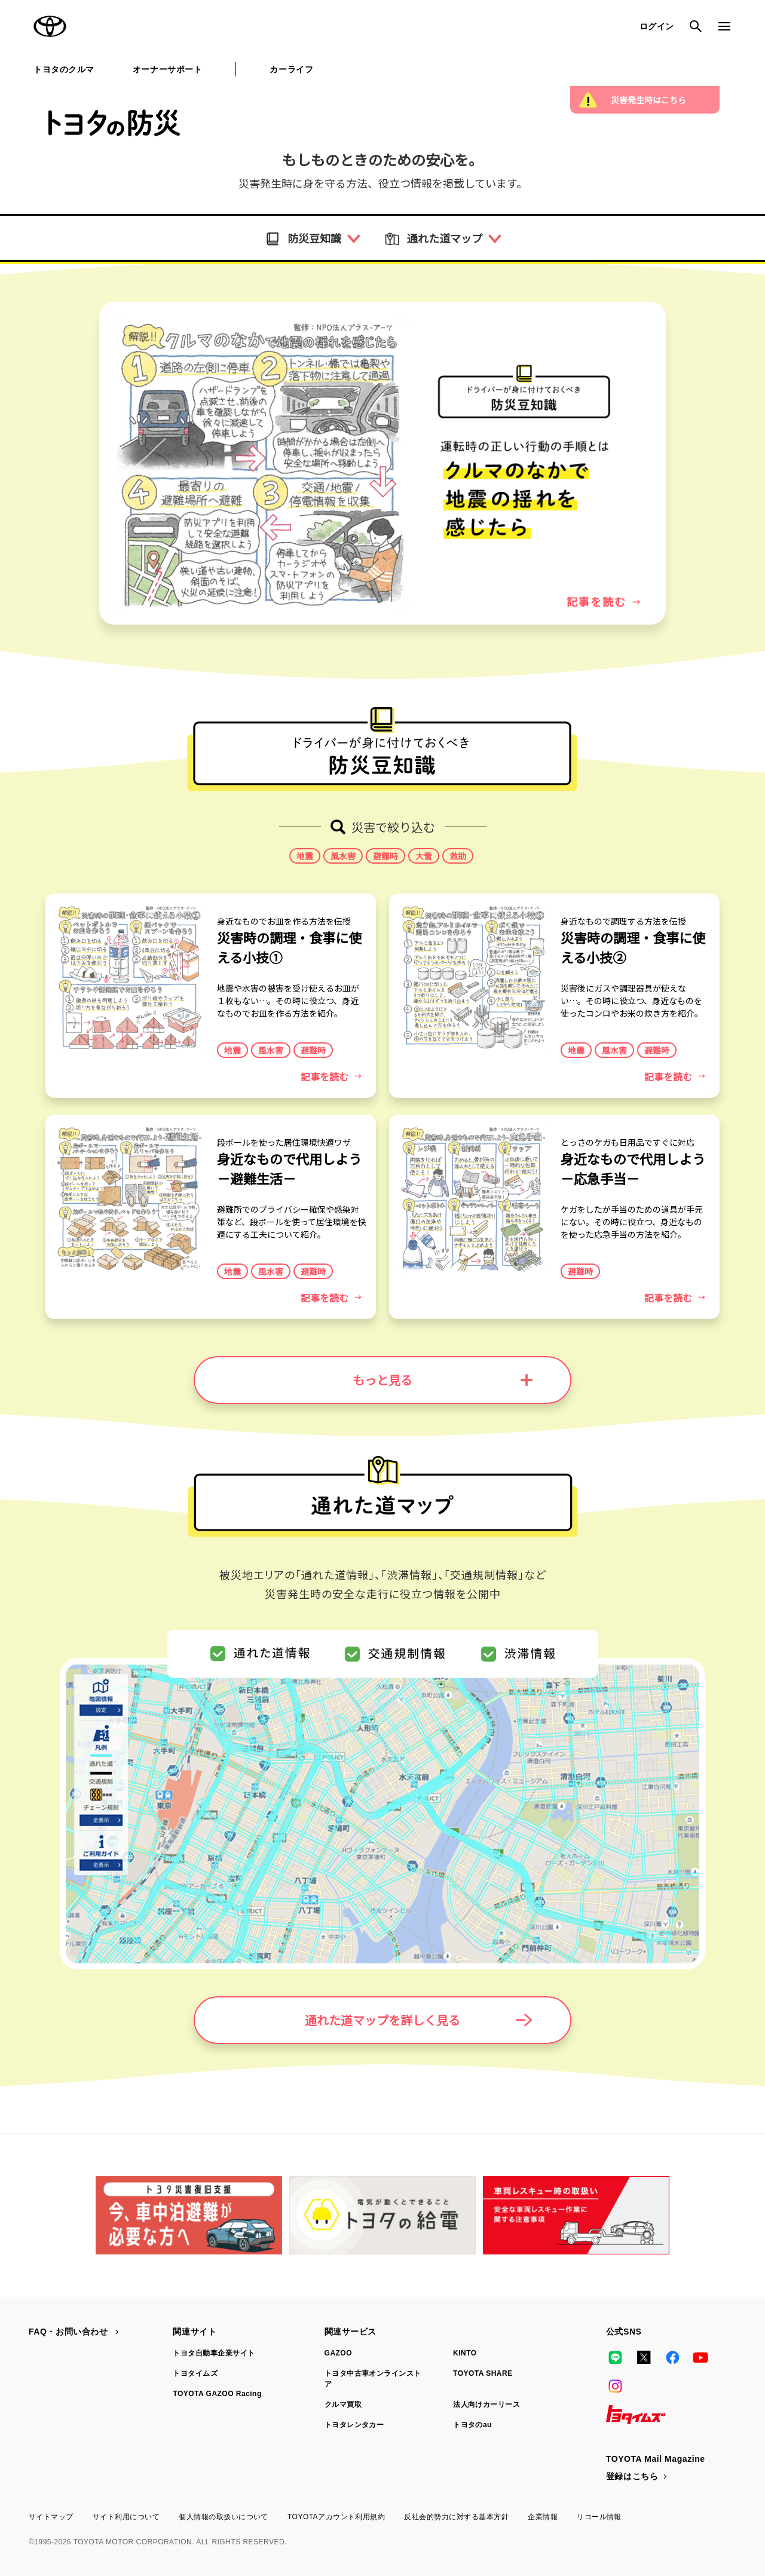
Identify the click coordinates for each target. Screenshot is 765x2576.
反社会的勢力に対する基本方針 (456, 2517)
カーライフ (291, 69)
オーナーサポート (167, 69)
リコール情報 (599, 2517)
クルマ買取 (343, 2404)
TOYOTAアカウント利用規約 (336, 2517)
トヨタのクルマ (63, 69)
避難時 (385, 856)
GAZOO (338, 2353)
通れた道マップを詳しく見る (419, 2020)
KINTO (465, 2353)
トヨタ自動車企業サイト (214, 2353)
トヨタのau (472, 2425)
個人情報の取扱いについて (223, 2517)
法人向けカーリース (486, 2404)
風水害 (343, 856)
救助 (457, 856)
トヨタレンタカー (354, 2425)
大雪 (423, 856)
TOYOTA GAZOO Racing (217, 2394)
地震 (304, 856)
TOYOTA (50, 26)
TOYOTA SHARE (483, 2373)
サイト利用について (126, 2517)
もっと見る (443, 1379)
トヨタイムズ (195, 2373)
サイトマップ (51, 2517)
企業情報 (543, 2517)
